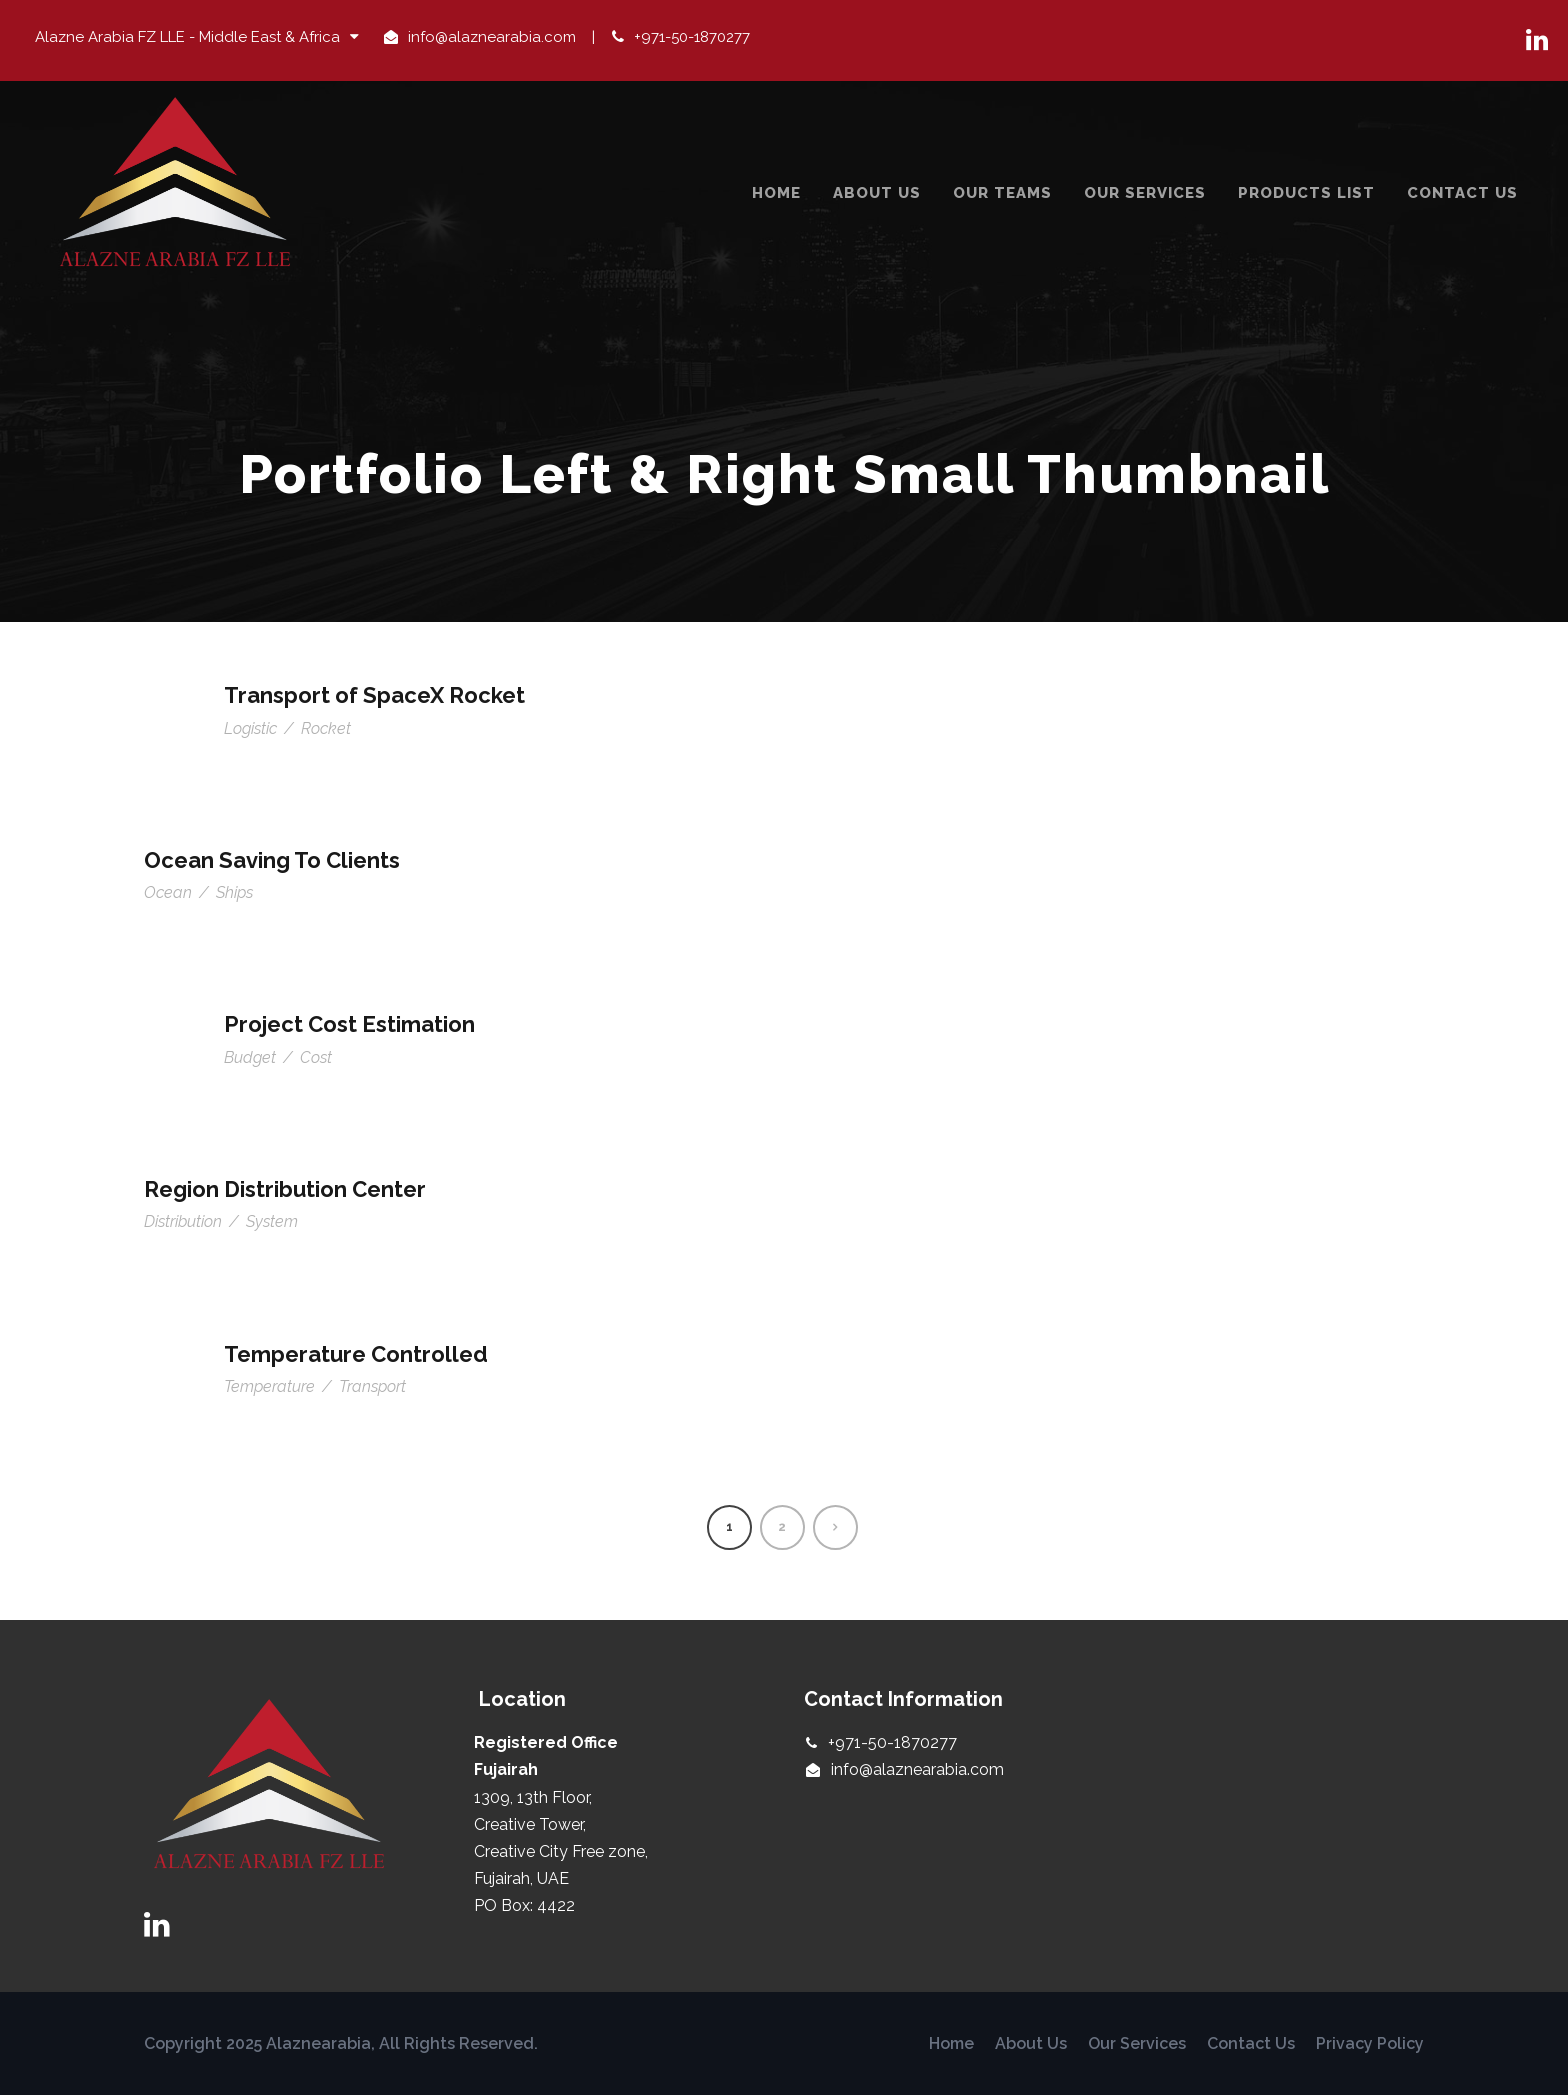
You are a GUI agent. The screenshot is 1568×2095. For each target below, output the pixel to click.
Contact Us (1462, 193)
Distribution (183, 1221)
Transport (372, 1386)
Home (776, 193)
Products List (1306, 193)
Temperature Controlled (356, 1354)
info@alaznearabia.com (492, 37)
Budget (250, 1057)
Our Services (1145, 193)
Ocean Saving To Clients (272, 860)
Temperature (269, 1386)
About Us (877, 193)
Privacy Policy (1370, 2043)
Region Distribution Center (285, 1189)
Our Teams (1002, 193)
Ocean (168, 892)
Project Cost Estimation (349, 1024)
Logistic (250, 728)
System (272, 1221)
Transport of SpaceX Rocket (374, 695)
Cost (316, 1057)
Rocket (326, 728)
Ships (234, 892)
